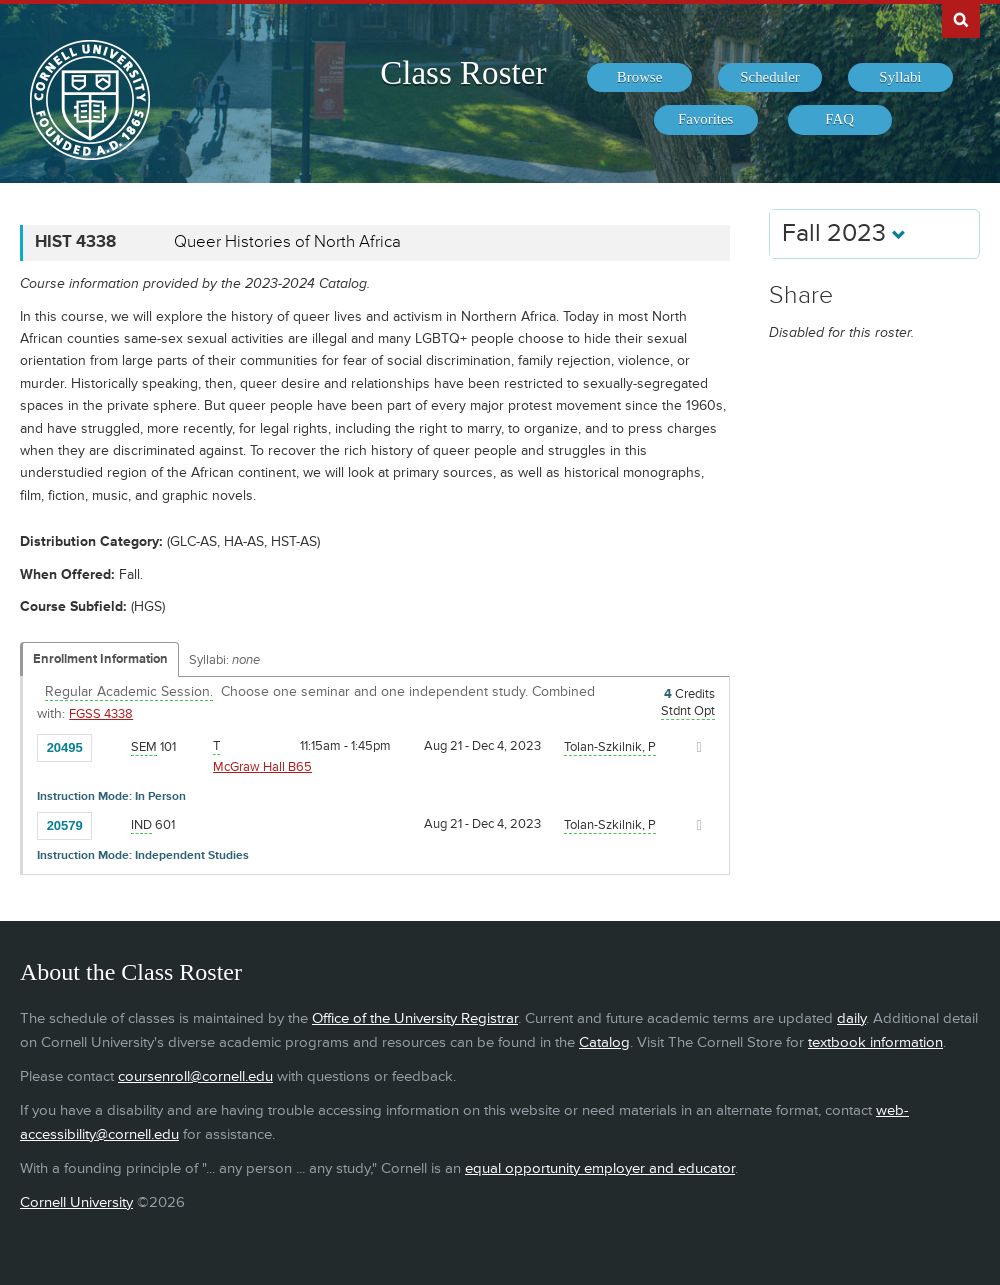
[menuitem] (639, 78)
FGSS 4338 (101, 714)
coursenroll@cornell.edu (195, 1076)
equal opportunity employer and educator (600, 1168)
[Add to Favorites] (112, 746)
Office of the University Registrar (415, 1018)
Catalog (604, 1042)
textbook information (875, 1042)
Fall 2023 (844, 233)
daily (851, 1018)
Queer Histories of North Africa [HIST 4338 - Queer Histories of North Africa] (287, 242)
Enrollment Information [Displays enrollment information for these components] (100, 659)
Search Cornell (961, 19)
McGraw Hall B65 (262, 767)
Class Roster (463, 73)
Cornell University (76, 1202)
